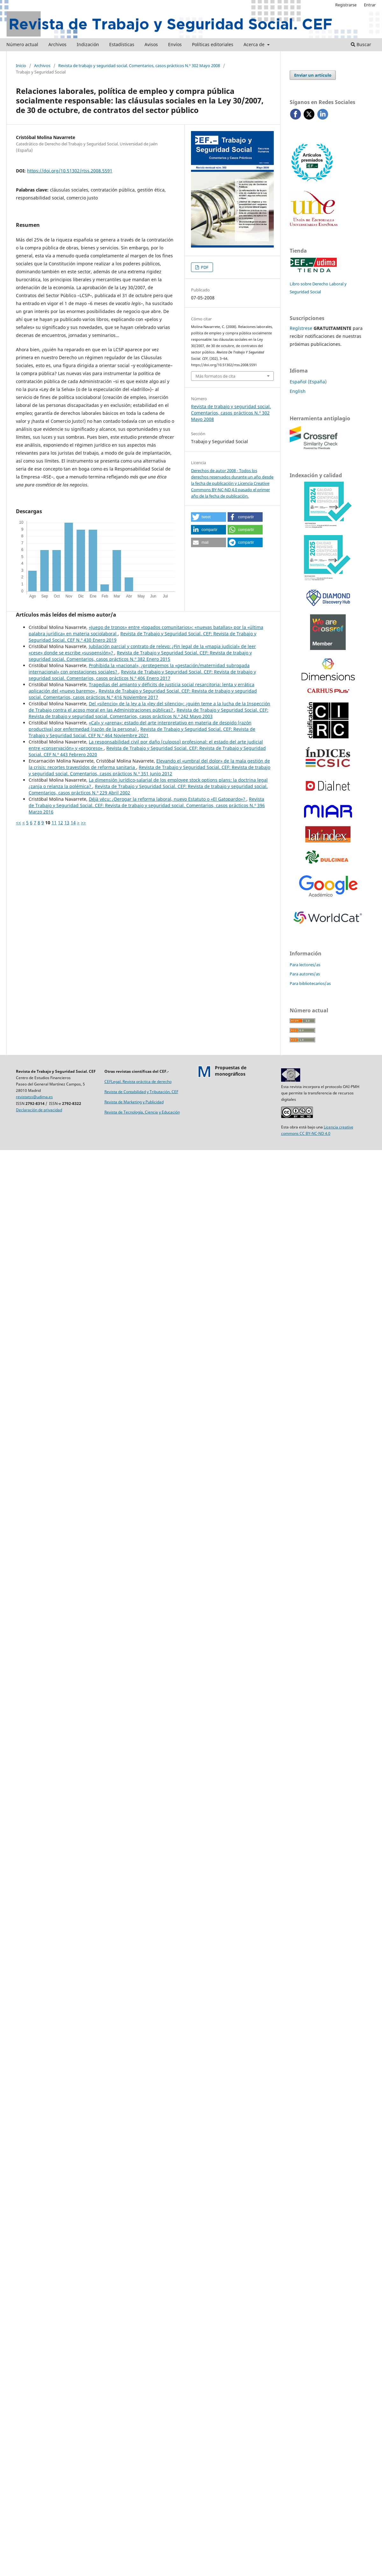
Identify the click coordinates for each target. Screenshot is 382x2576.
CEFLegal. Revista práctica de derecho (138, 1081)
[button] (208, 517)
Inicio (21, 65)
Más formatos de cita (215, 376)
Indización (88, 44)
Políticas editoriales (212, 44)
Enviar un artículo (312, 75)
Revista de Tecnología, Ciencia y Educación (142, 1112)
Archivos (57, 44)
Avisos (151, 44)
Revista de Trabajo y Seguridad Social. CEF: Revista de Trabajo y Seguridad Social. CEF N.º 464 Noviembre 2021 (142, 732)
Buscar (361, 44)
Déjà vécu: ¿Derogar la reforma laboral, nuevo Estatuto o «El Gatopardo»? (167, 799)
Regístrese (301, 328)
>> (83, 823)
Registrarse (346, 5)
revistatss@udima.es (34, 1097)
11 (54, 823)
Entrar (370, 5)
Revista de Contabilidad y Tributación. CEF (141, 1091)
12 (60, 823)
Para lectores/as (305, 964)
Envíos (175, 44)
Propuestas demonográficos (230, 1071)
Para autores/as (305, 974)
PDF (204, 267)
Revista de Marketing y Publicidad (134, 1102)
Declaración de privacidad (39, 1110)
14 (73, 823)
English (298, 391)
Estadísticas (121, 44)
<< (18, 823)
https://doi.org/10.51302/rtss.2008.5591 (69, 171)
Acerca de (255, 44)
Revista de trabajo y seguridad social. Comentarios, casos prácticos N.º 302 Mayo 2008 (139, 65)
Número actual (22, 44)
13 (66, 823)
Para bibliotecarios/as (310, 983)
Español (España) (308, 382)
